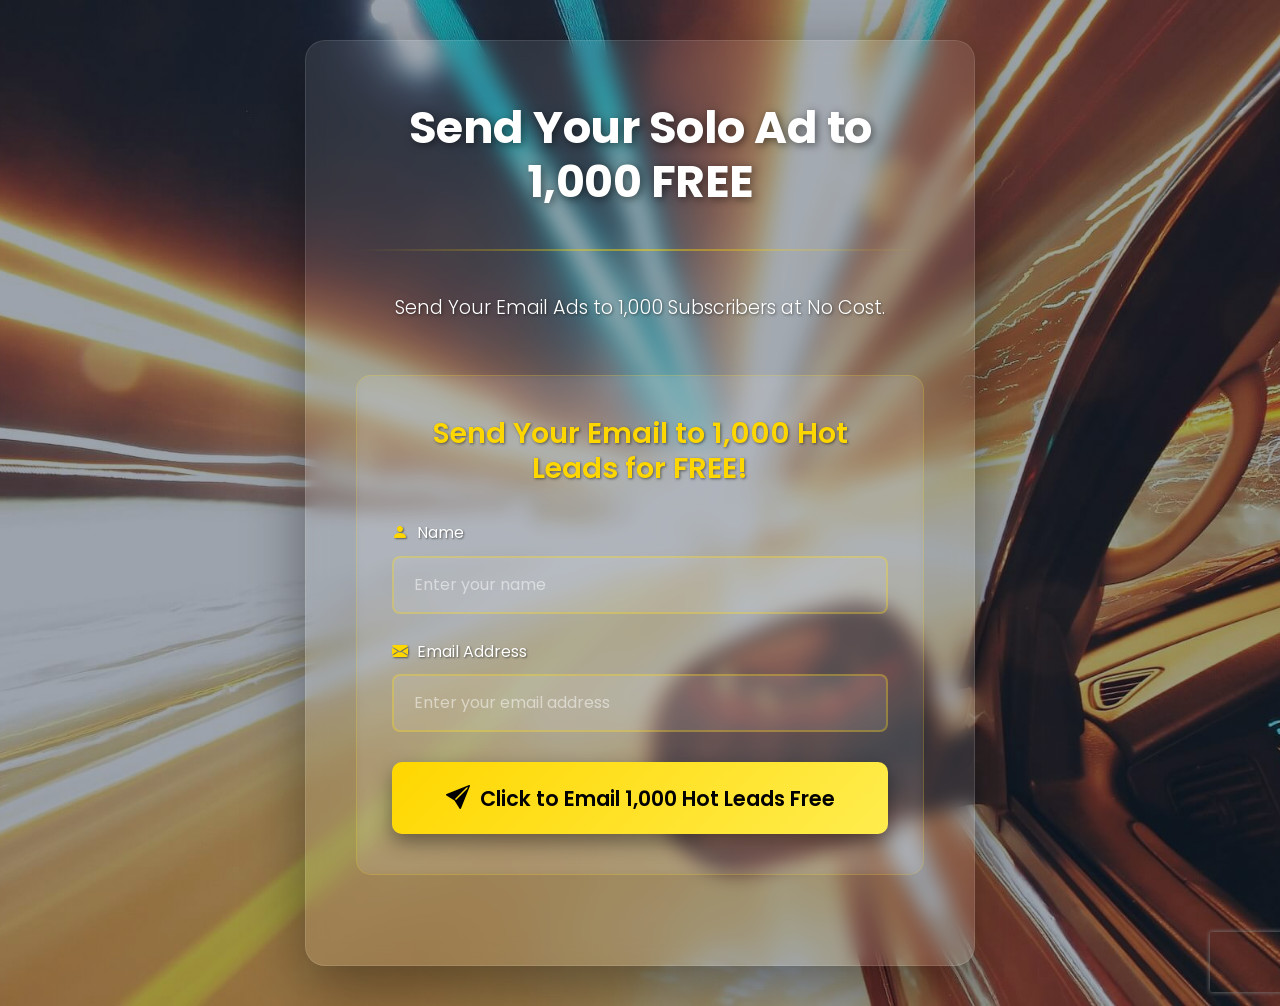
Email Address (459, 651)
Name (428, 532)
